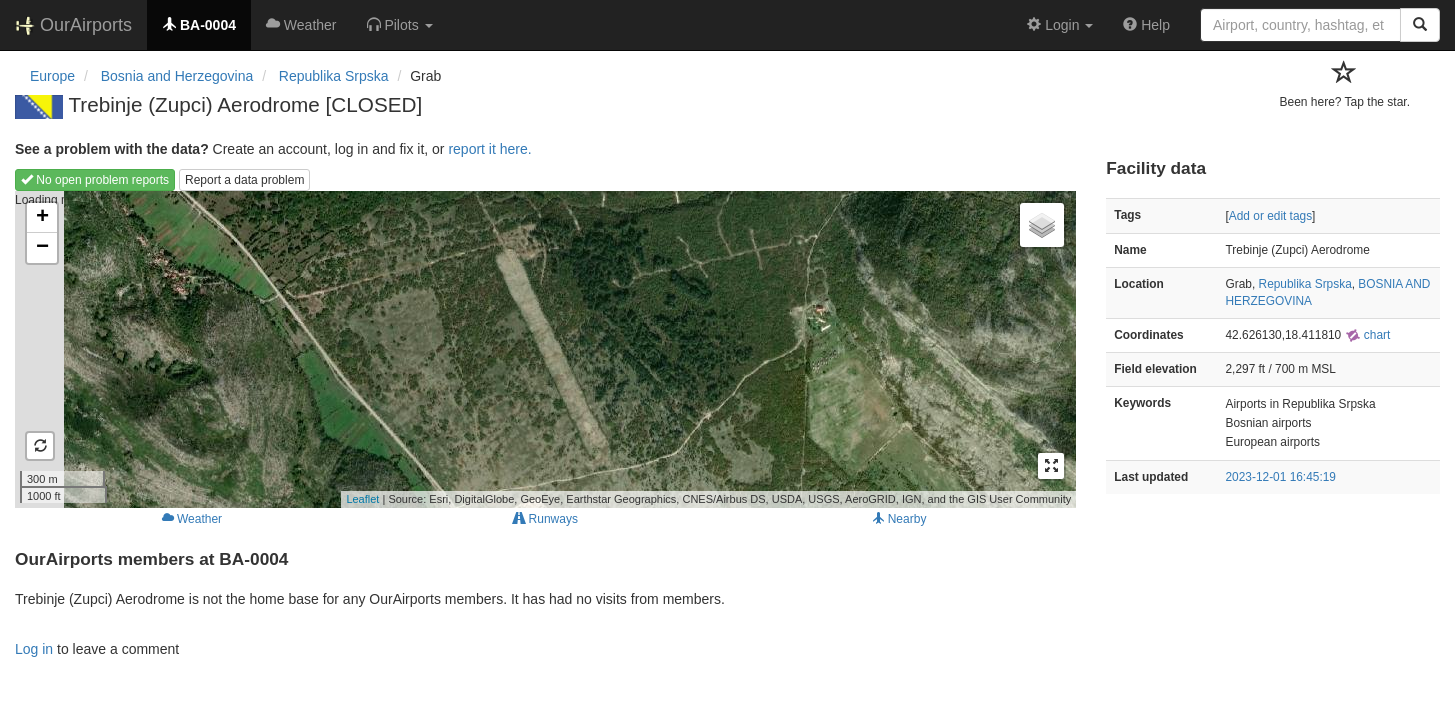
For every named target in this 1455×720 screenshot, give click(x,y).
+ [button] (42, 218)
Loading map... (543, 349)
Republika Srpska (1305, 284)
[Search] (1420, 25)
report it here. (489, 149)
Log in (34, 649)
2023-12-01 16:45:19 (1281, 477)
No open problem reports (95, 180)
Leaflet (362, 499)
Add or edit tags (1270, 216)
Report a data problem (244, 180)
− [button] (42, 248)
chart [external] (1368, 335)
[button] (400, 25)
